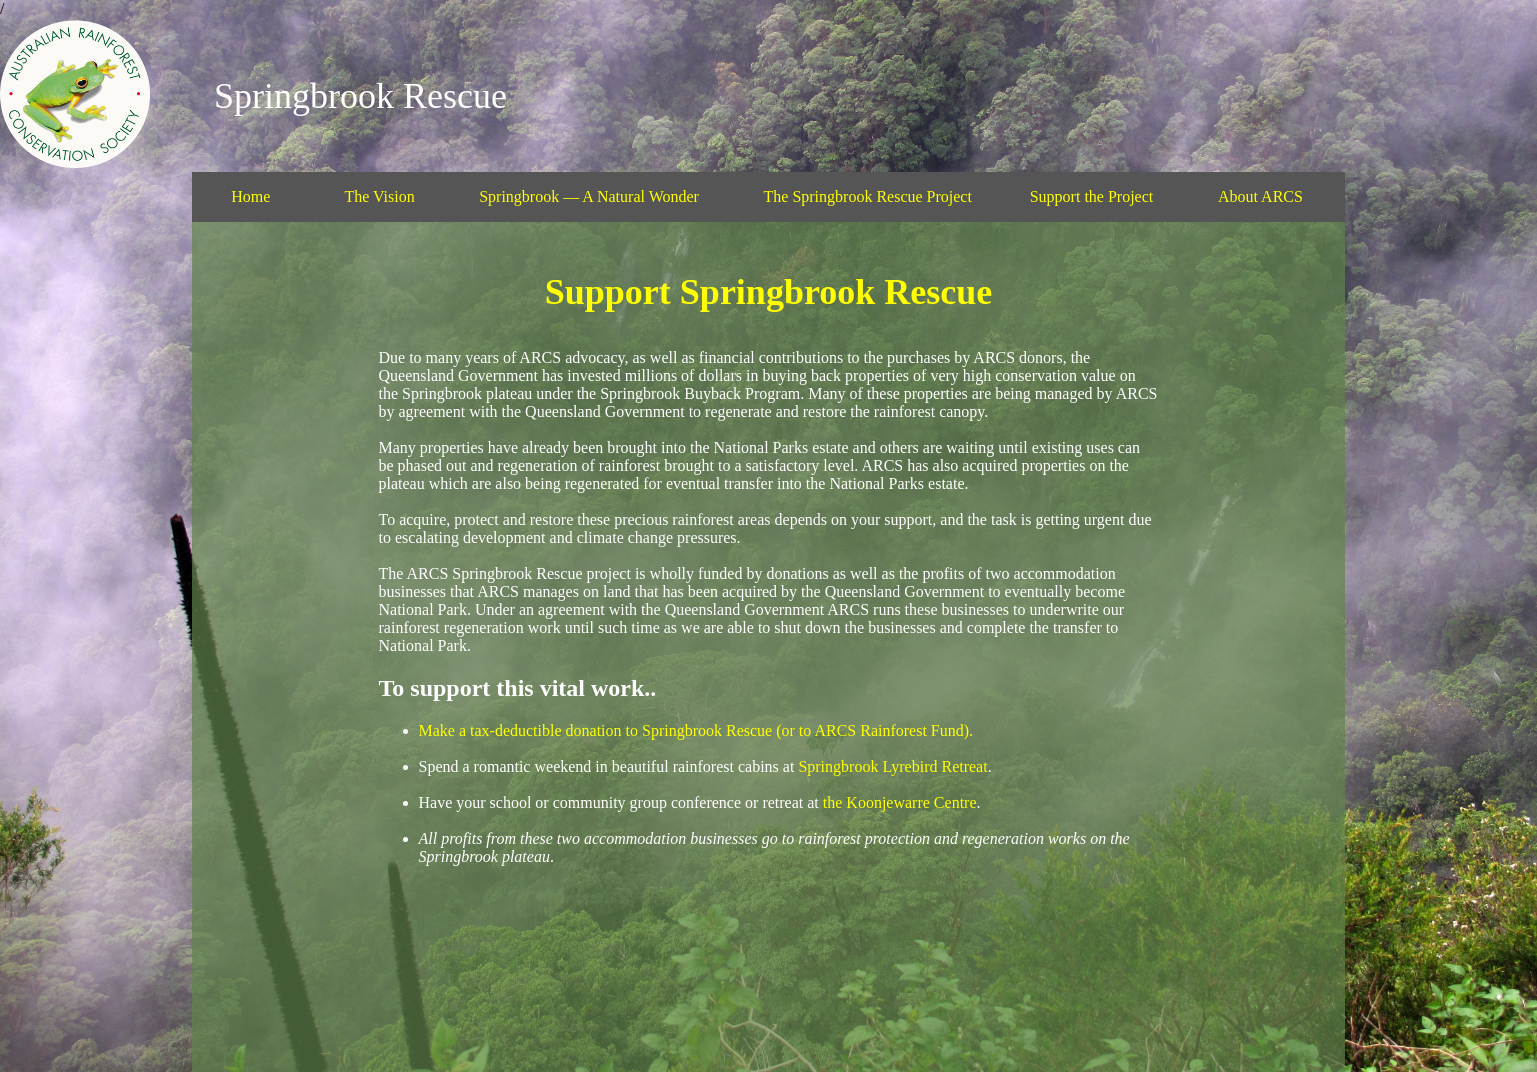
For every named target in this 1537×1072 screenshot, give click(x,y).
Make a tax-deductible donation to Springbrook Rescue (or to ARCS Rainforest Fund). (696, 730)
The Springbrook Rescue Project (868, 196)
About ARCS (1260, 196)
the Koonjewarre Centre (900, 802)
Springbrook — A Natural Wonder (589, 196)
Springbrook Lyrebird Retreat (892, 766)
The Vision (379, 196)
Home (250, 196)
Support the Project (1092, 196)
